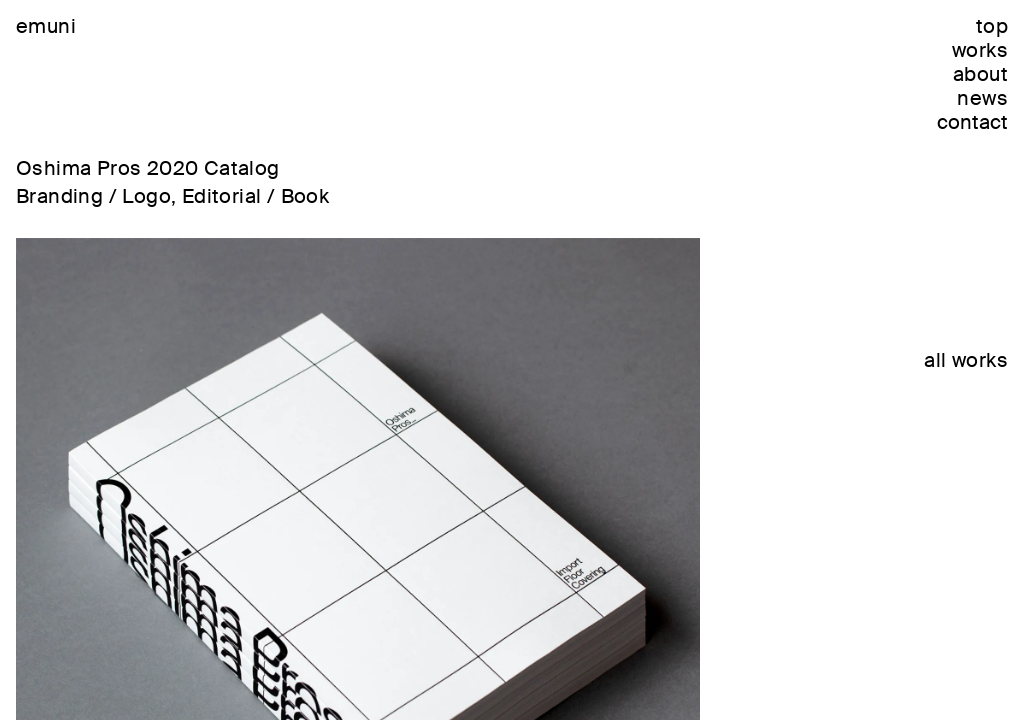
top (992, 26)
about (980, 74)
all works (966, 360)
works (980, 50)
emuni (46, 26)
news (982, 98)
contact (972, 122)
